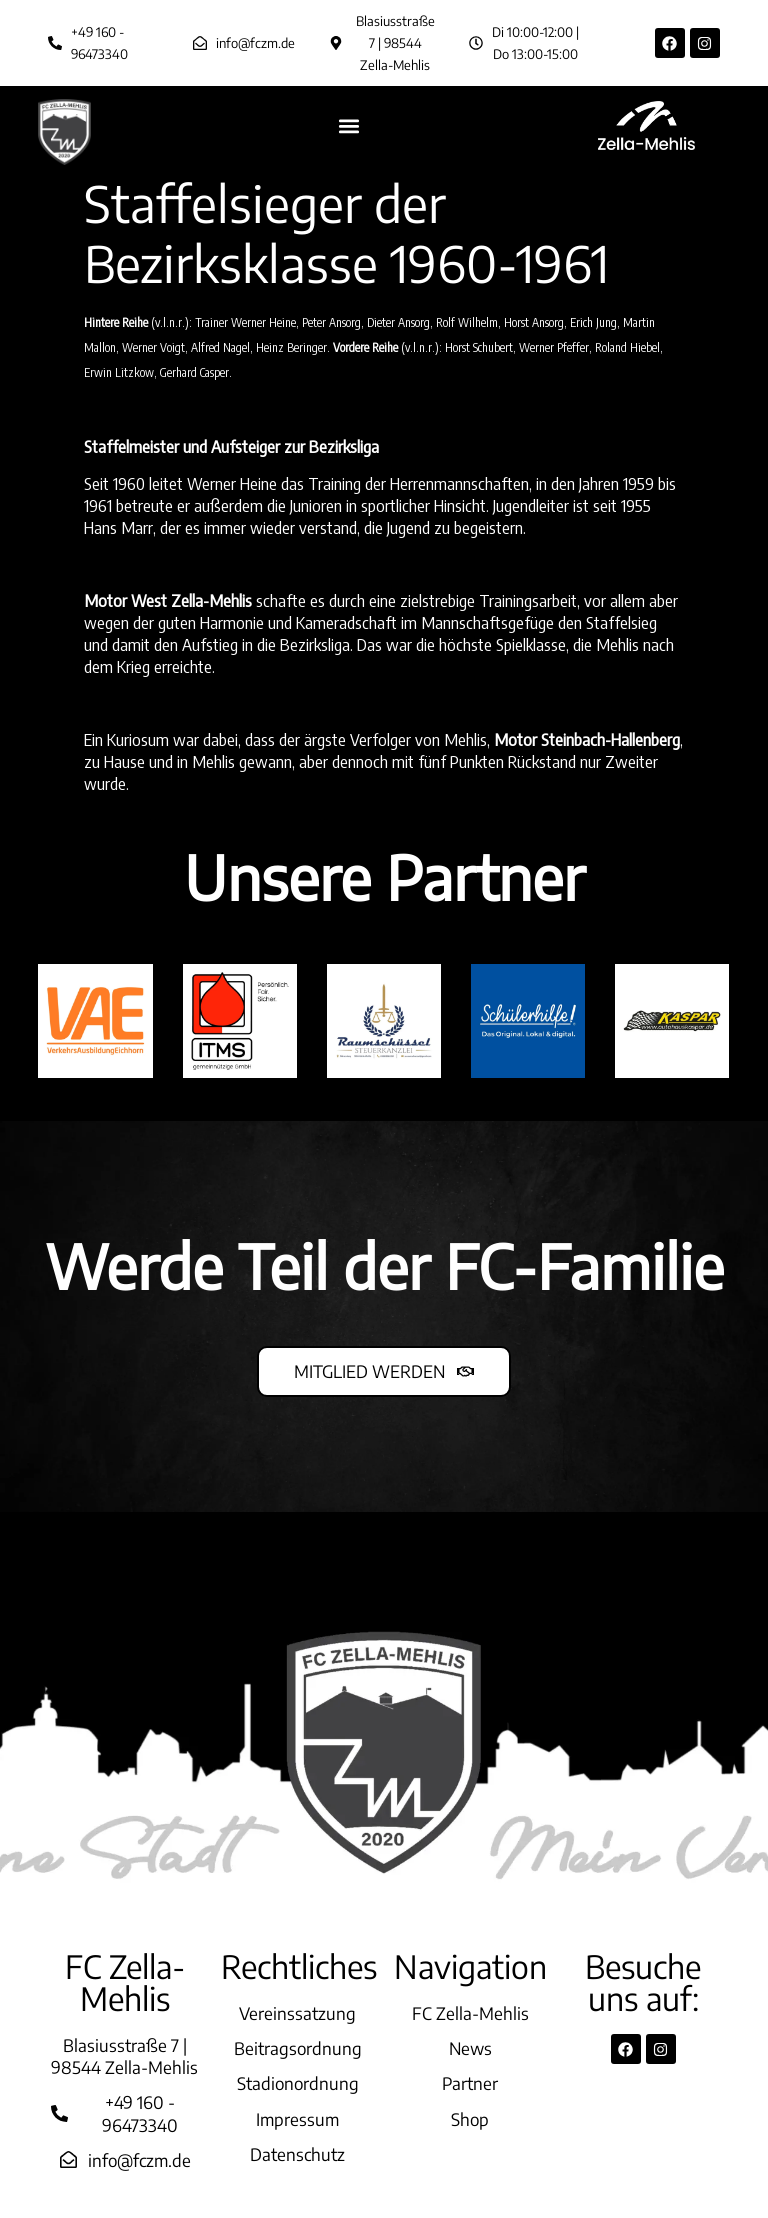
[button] (349, 125)
